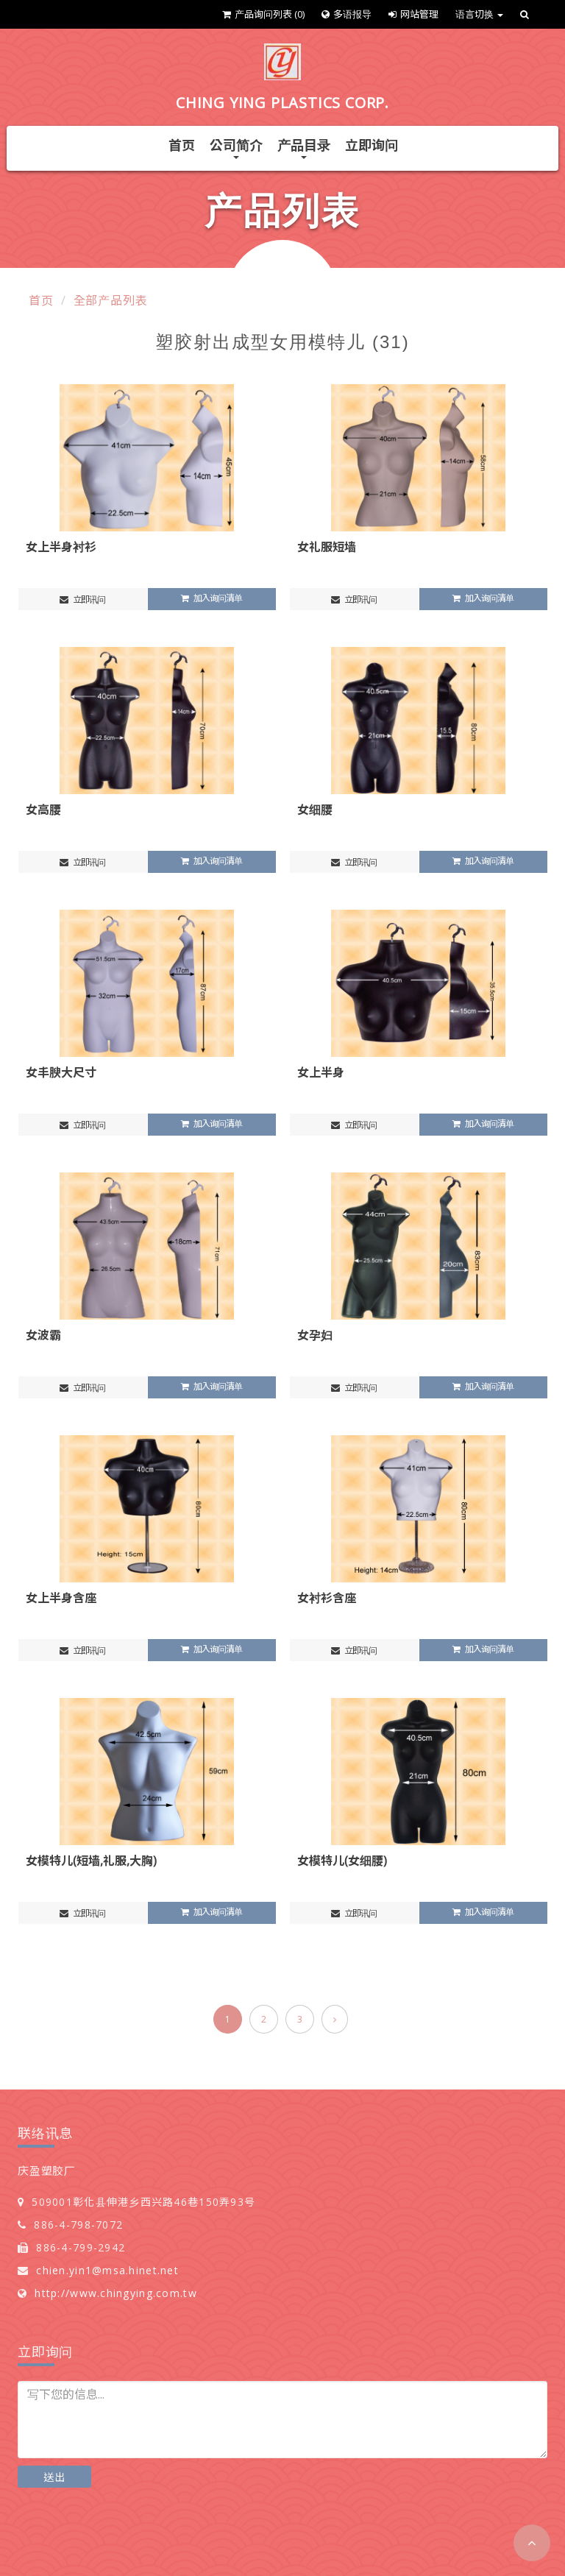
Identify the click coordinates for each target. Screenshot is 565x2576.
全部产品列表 (111, 300)
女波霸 (43, 1335)
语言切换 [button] (479, 14)
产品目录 (303, 147)
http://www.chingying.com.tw (116, 2293)
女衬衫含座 (326, 1598)
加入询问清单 (211, 598)
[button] (532, 2542)
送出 (54, 2477)
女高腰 (43, 810)
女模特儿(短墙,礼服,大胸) (91, 1861)
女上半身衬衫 (61, 547)
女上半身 (320, 1072)
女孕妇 (315, 1335)
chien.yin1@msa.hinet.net (107, 2270)
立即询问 (371, 145)
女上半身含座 (61, 1598)
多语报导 (346, 14)
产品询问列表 (263, 14)
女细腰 (315, 810)
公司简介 (236, 147)
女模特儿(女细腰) (342, 1861)
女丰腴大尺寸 (61, 1072)
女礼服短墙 (326, 547)
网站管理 (413, 14)
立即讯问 (82, 599)
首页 (181, 145)
